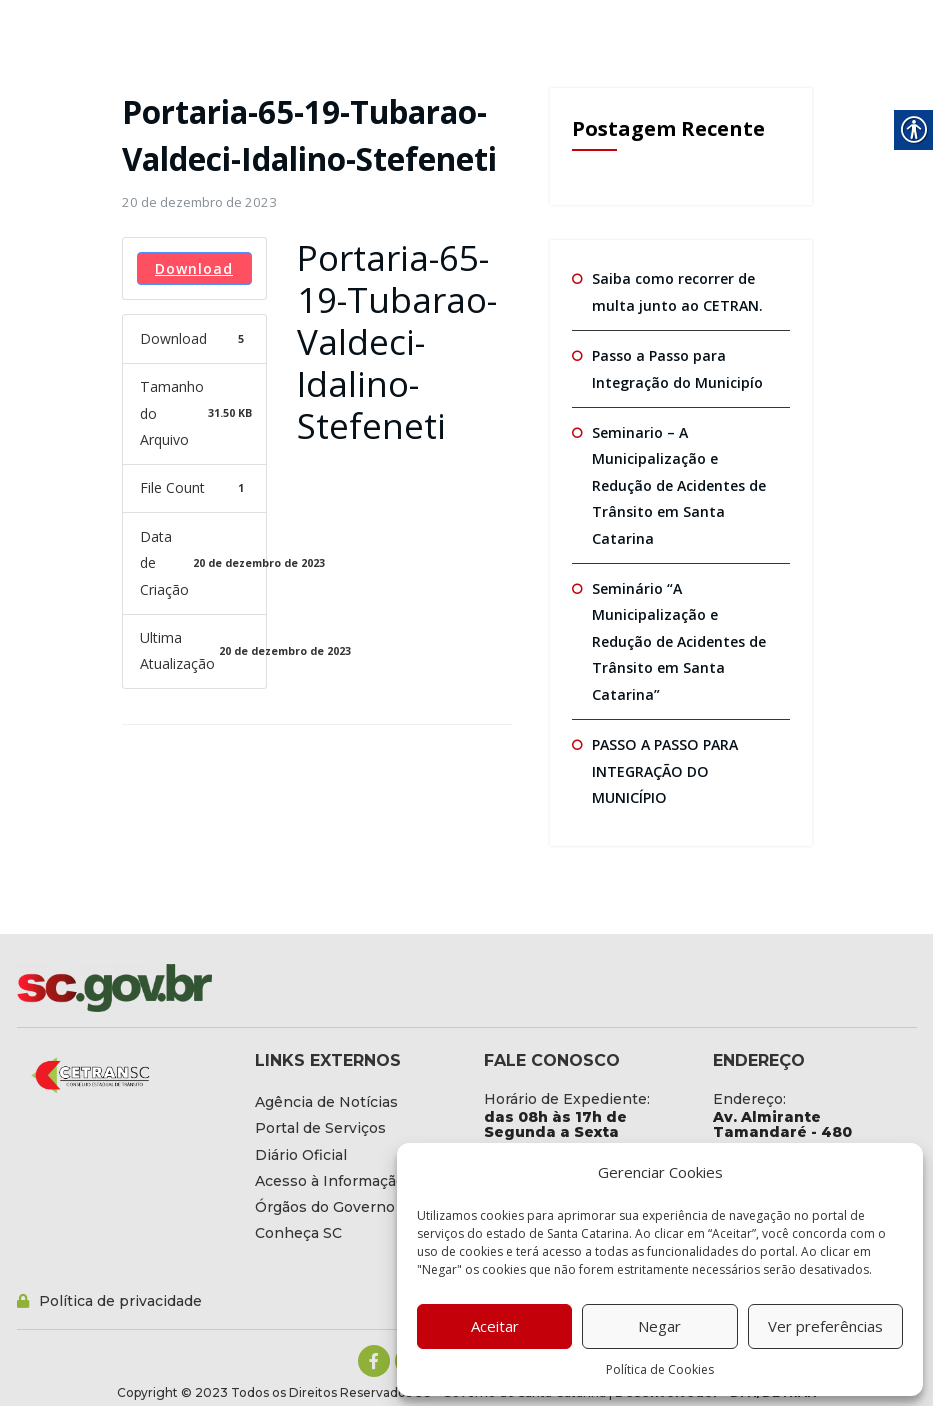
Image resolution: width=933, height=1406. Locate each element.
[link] (199, 202)
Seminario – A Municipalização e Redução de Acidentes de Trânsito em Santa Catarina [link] (679, 484)
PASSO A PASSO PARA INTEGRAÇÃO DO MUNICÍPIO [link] (664, 769)
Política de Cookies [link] (660, 1369)
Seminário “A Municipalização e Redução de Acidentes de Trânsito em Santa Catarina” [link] (679, 640)
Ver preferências (825, 1326)
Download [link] (194, 268)
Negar (659, 1326)
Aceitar (495, 1326)
